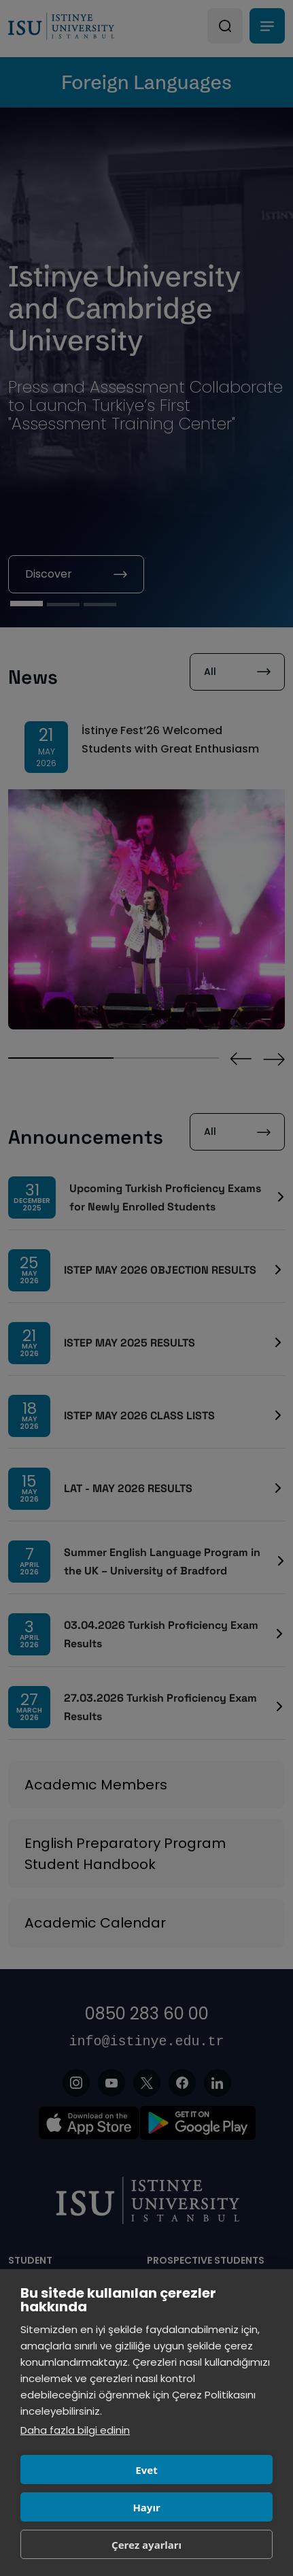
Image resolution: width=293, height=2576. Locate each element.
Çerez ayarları (146, 2545)
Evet (146, 2470)
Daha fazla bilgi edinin (75, 2430)
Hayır (146, 2507)
